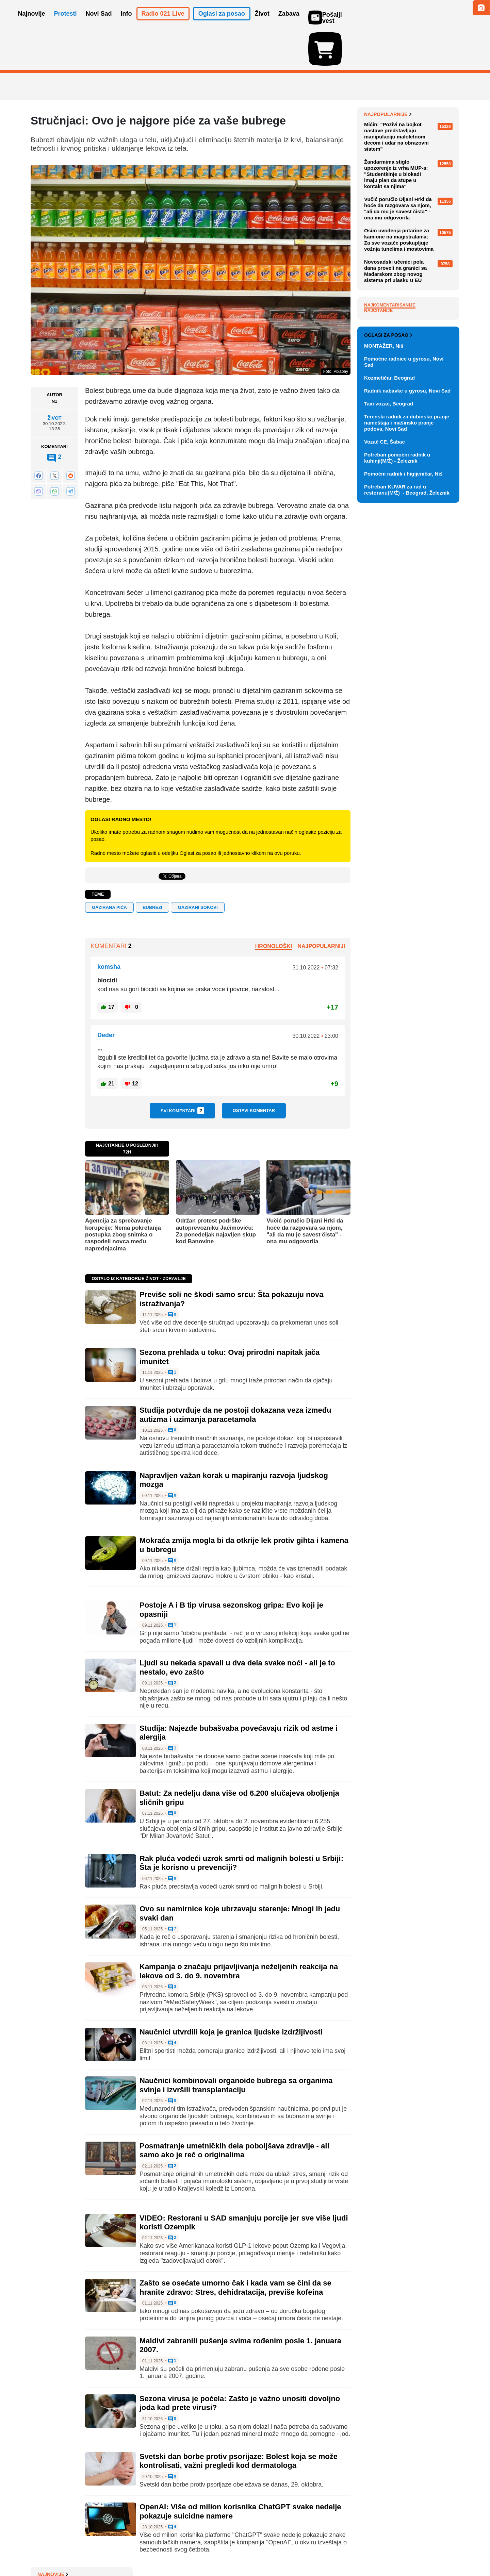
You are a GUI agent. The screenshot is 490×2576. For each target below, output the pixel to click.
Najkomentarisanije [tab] (389, 477)
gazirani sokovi (198, 867)
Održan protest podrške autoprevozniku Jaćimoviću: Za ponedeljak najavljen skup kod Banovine (216, 1191)
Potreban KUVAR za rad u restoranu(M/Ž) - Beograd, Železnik (407, 842)
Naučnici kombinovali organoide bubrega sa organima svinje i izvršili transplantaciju (236, 2045)
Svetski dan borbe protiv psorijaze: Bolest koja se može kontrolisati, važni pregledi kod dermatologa (239, 2421)
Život (54, 378)
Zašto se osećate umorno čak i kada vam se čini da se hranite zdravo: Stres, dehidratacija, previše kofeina (235, 2248)
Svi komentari (182, 1071)
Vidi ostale (437, 665)
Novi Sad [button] (99, 23)
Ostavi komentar (254, 1071)
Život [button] (262, 23)
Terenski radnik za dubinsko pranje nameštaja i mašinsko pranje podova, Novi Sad (406, 775)
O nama (44, 2550)
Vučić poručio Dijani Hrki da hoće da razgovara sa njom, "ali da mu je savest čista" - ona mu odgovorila (304, 1191)
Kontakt (105, 2550)
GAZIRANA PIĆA (109, 867)
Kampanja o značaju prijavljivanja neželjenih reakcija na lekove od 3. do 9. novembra (239, 1931)
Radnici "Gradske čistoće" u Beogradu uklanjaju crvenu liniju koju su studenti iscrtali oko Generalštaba (410, 220)
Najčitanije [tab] (378, 483)
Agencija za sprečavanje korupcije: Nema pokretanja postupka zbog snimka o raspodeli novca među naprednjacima (123, 1195)
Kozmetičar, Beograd (389, 730)
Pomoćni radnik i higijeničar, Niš (403, 826)
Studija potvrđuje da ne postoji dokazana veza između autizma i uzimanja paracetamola (235, 1375)
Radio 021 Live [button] (163, 23)
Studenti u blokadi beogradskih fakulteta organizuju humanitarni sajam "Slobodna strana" (410, 192)
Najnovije (379, 74)
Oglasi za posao (388, 687)
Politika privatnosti (216, 2550)
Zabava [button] (288, 23)
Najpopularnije (387, 287)
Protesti (65, 23)
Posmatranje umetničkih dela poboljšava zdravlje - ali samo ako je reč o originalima (234, 2111)
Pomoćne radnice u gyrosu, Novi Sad (403, 714)
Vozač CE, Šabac (384, 794)
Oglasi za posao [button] (221, 23)
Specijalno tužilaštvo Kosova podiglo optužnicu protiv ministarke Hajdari (406, 166)
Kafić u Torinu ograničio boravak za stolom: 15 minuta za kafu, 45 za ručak (410, 91)
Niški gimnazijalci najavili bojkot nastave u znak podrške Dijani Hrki (410, 116)
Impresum (131, 2550)
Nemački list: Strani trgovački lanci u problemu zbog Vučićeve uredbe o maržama (409, 141)
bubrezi (152, 867)
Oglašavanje (75, 2550)
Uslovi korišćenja (168, 2550)
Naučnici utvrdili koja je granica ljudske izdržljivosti (231, 1992)
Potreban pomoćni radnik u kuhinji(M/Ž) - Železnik (397, 810)
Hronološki (273, 907)
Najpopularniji (321, 907)
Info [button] (126, 23)
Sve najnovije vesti (424, 265)
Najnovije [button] (31, 23)
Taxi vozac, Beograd (388, 756)
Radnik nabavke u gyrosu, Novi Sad (407, 743)
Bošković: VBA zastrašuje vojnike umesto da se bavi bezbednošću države (402, 248)
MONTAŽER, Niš (384, 698)
